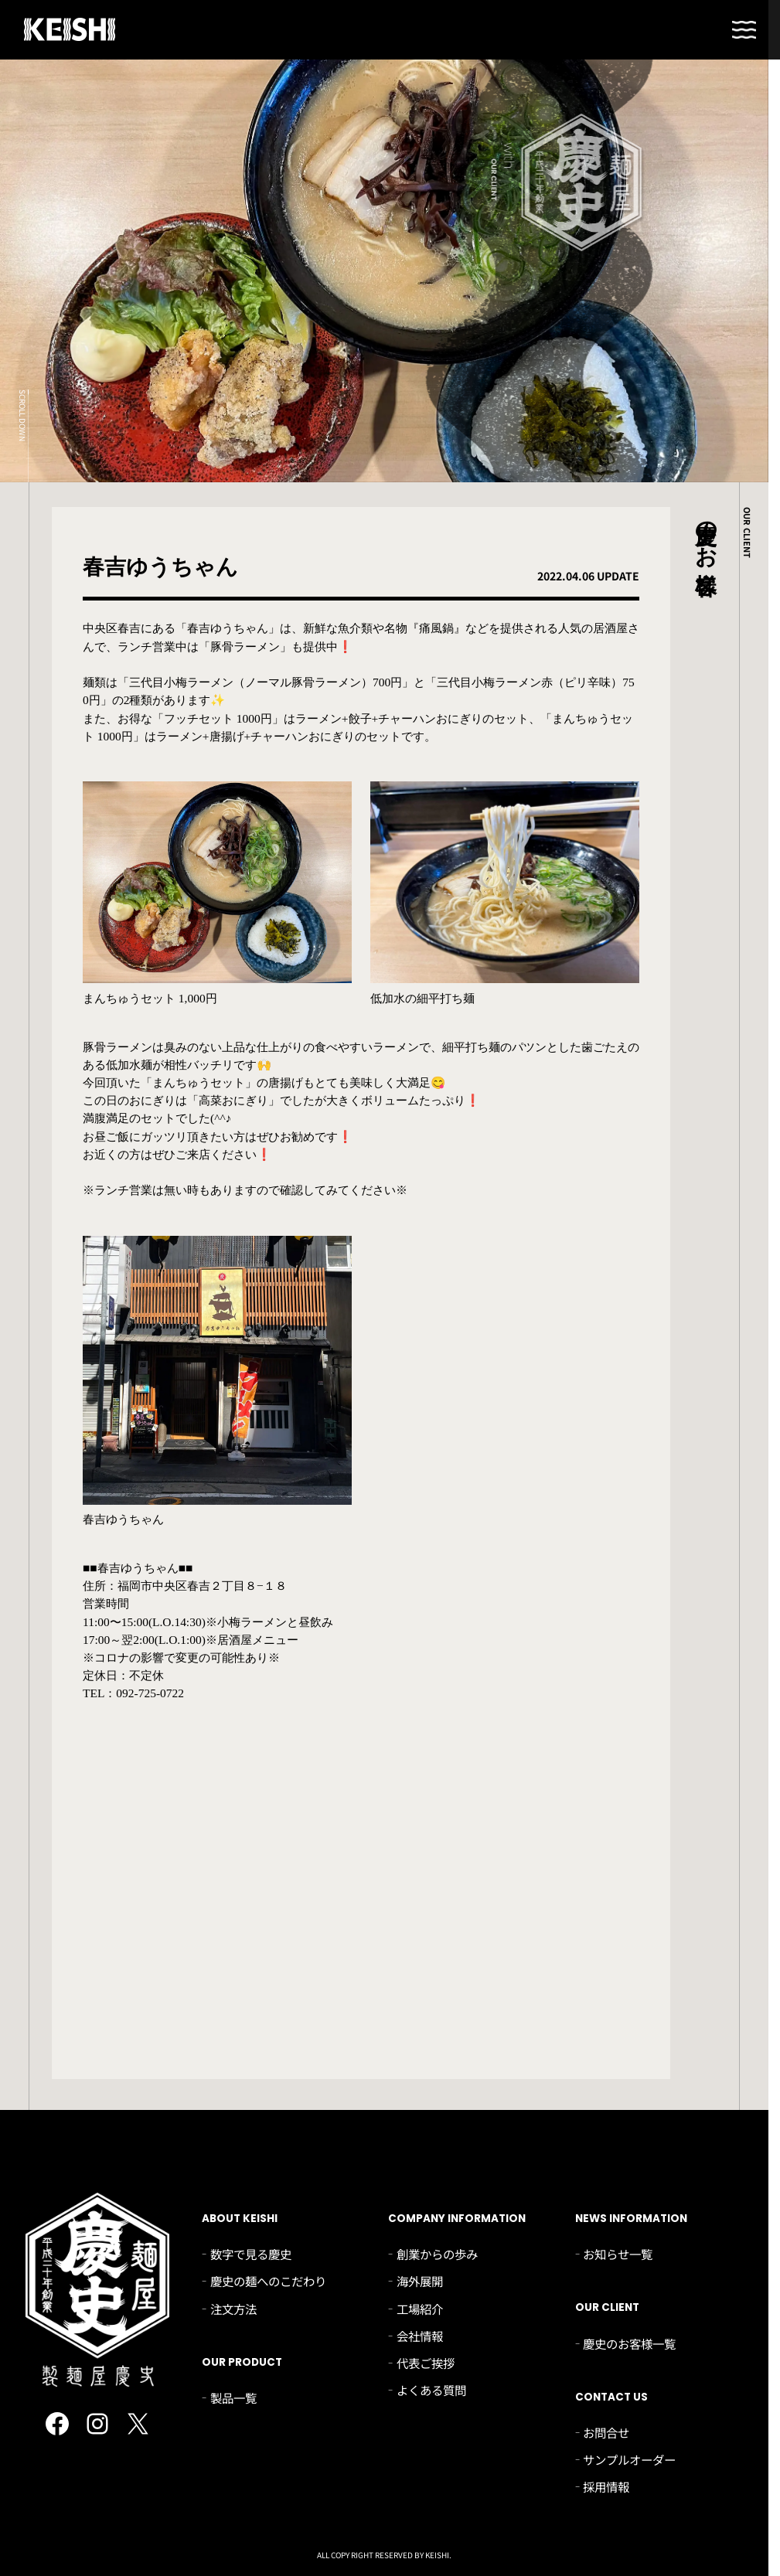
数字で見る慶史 (250, 2253)
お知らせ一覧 (617, 2253)
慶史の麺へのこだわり (268, 2280)
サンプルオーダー (629, 2459)
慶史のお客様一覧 (629, 2343)
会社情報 (420, 2335)
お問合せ (606, 2432)
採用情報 (606, 2486)
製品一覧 (233, 2397)
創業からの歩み (437, 2253)
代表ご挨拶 (426, 2362)
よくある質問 (431, 2389)
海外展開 (420, 2280)
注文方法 (233, 2308)
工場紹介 (420, 2308)
